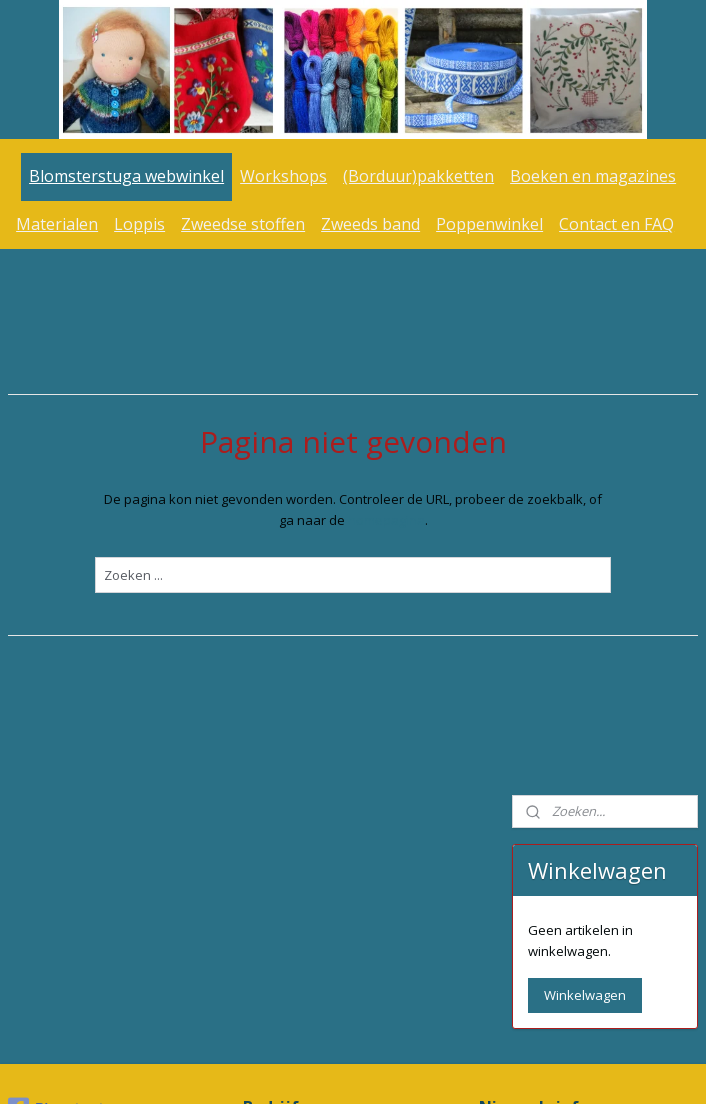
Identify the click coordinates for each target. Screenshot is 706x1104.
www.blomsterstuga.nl (606, 907)
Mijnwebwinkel (571, 1067)
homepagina (293, 519)
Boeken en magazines (593, 176)
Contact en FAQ (616, 224)
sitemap (278, 1067)
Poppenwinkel (489, 224)
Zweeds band (370, 224)
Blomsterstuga (67, 825)
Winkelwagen (585, 463)
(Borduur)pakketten (418, 176)
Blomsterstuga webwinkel (126, 176)
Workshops (283, 176)
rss (320, 1067)
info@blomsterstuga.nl (316, 906)
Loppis (139, 224)
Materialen (57, 224)
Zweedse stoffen (243, 224)
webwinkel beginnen (397, 1067)
